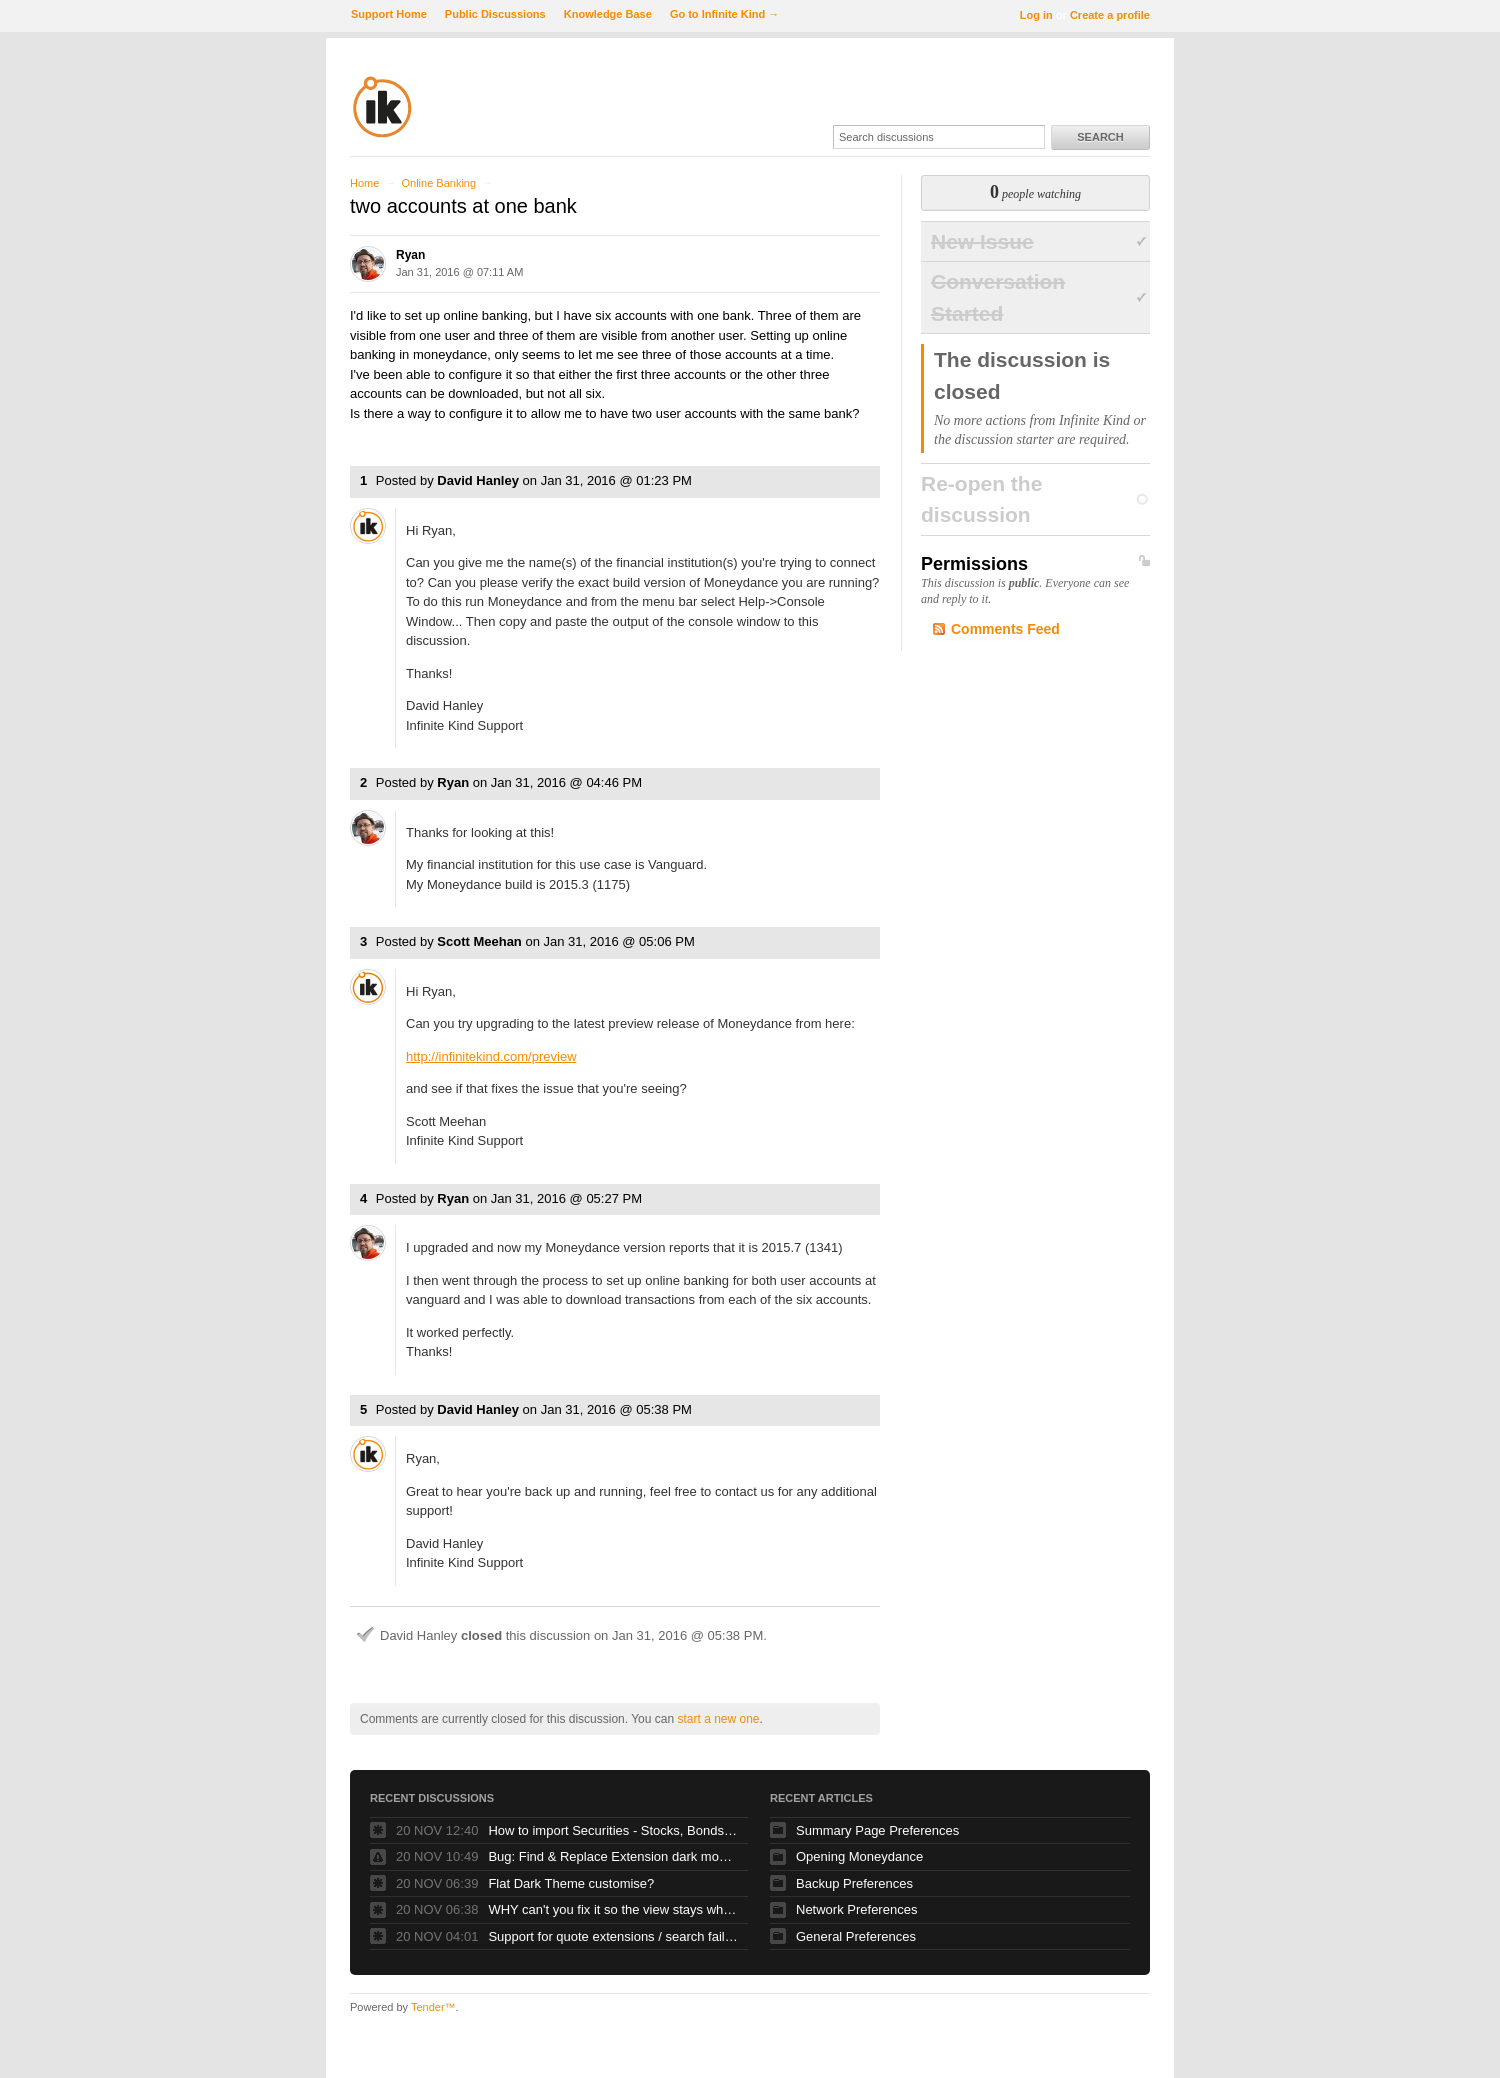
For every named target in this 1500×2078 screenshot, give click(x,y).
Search (1100, 137)
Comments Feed (1005, 629)
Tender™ (433, 2007)
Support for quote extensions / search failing (613, 1936)
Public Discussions (495, 14)
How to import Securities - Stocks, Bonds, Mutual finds (613, 1830)
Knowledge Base (608, 14)
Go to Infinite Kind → (724, 14)
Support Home (389, 14)
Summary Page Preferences (877, 1830)
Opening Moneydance (859, 1856)
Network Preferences (856, 1909)
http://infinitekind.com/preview (491, 1056)
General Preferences (856, 1936)
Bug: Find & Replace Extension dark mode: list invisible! (613, 1856)
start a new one (718, 1719)
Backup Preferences (854, 1883)
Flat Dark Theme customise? (571, 1883)
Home (364, 183)
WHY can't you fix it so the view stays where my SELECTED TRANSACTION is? (613, 1909)
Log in (1036, 15)
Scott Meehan (479, 941)
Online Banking (438, 183)
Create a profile (1110, 15)
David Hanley (478, 480)
